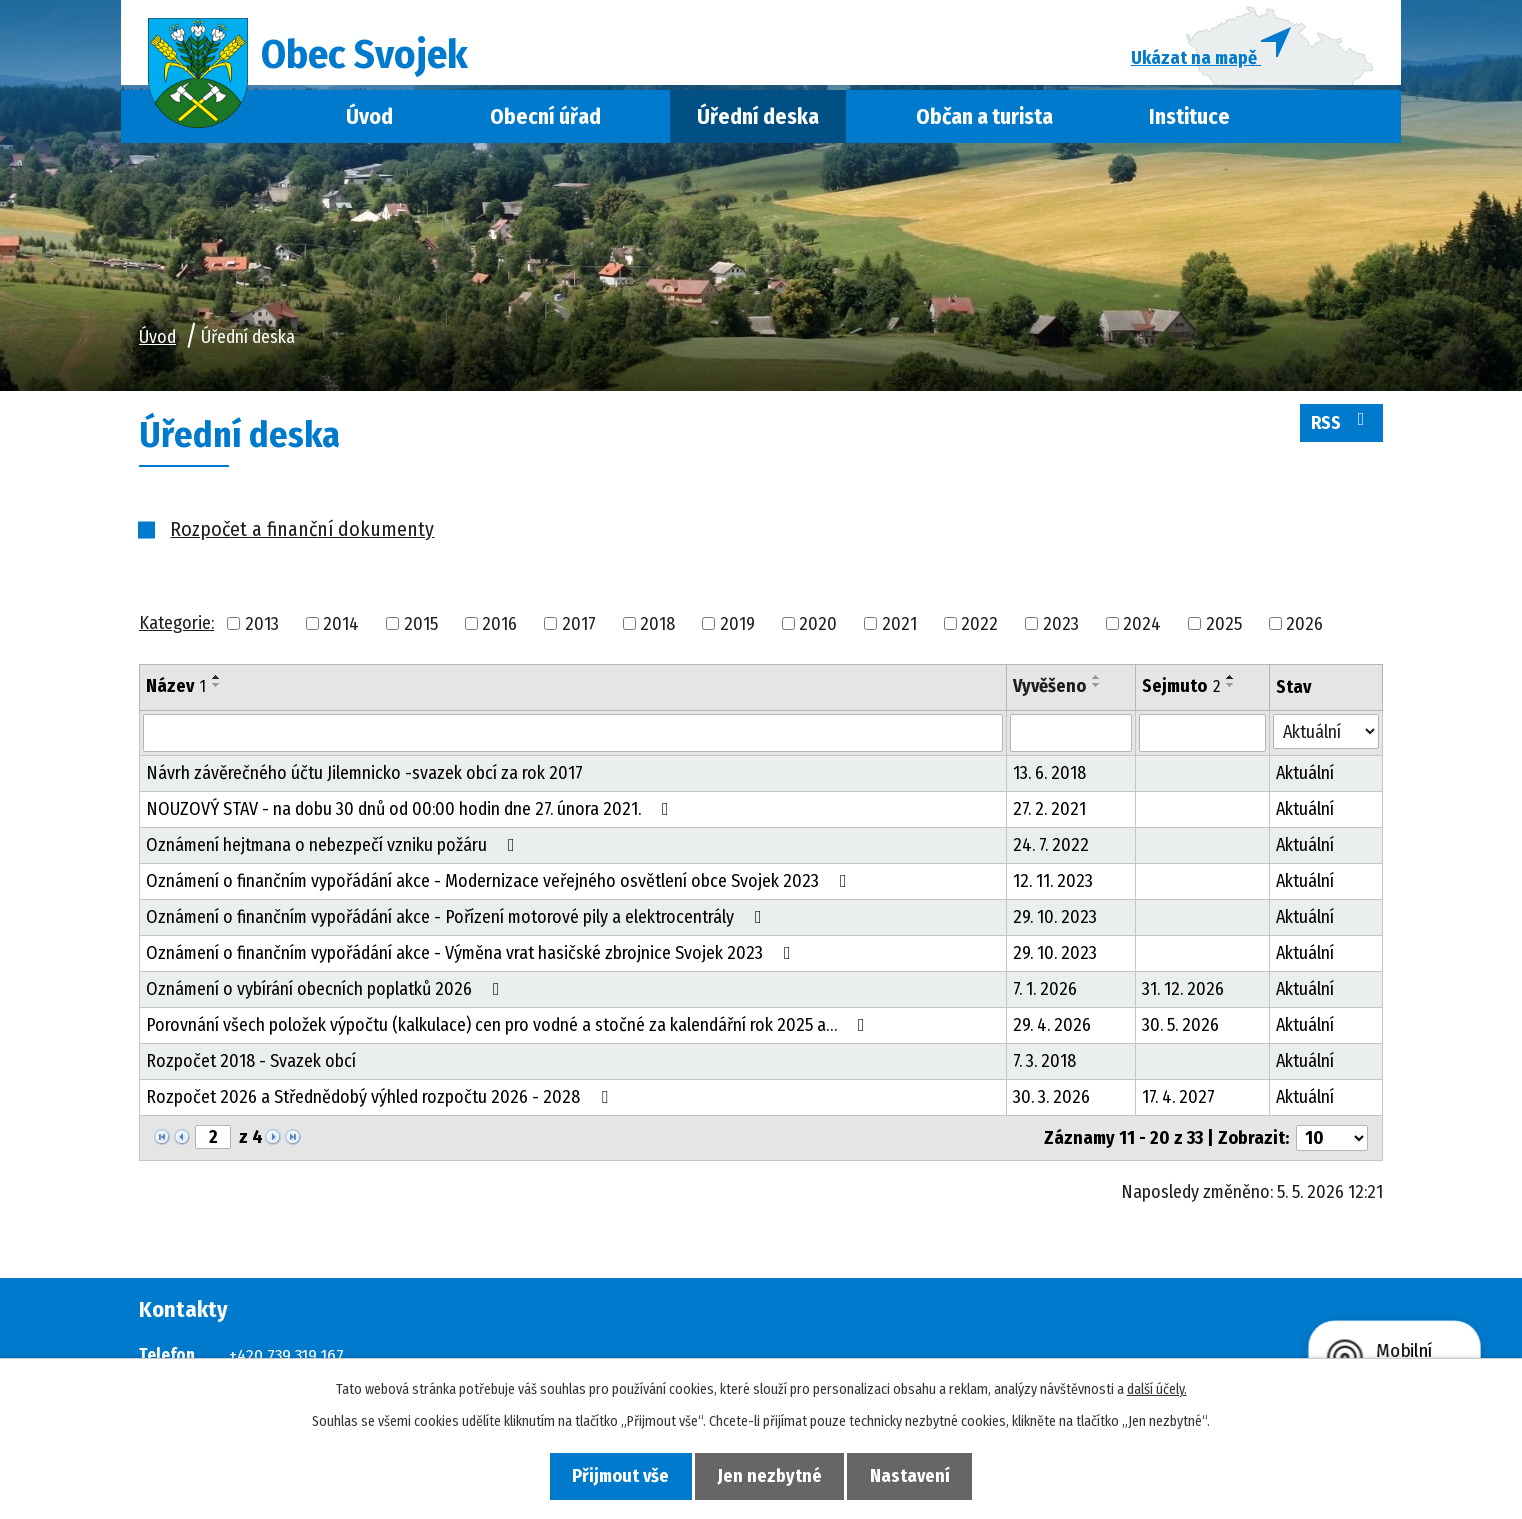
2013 (262, 630)
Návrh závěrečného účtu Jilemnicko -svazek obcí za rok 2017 (364, 780)
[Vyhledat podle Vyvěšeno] (1071, 740)
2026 (1304, 630)
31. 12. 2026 (1183, 996)
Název (176, 693)
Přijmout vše (612, 1475)
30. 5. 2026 (1180, 1032)
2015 (421, 630)
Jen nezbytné (770, 1475)
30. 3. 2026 (1051, 1104)
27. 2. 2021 (1049, 816)
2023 (1061, 630)
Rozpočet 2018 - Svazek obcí (251, 1068)
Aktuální (1305, 780)
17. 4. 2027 (1178, 1104)
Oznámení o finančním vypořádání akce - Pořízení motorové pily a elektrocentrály (458, 924)
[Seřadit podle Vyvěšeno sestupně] (1097, 692)
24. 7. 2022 (1051, 852)
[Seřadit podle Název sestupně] (217, 692)
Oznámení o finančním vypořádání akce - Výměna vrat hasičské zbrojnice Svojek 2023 (472, 960)
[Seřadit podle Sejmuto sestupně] (1231, 692)
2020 (818, 630)
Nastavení (919, 1475)
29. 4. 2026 (1052, 1032)
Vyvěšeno (1049, 693)
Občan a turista (984, 123)
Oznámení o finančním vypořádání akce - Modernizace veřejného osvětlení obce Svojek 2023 (500, 888)
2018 (657, 630)
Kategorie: (176, 629)
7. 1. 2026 (1045, 996)
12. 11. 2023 (1053, 888)
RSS (1342, 428)
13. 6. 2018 (1049, 780)
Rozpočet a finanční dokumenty (302, 536)
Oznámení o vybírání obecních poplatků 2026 (327, 996)
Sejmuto (1181, 693)
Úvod (369, 123)
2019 (737, 630)
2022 (979, 630)
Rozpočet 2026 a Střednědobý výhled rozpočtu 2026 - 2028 (381, 1104)
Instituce (1189, 123)
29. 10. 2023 (1055, 924)
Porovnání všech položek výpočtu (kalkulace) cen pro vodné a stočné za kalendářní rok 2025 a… (509, 1032)
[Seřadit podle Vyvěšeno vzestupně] (1097, 684)
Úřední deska (758, 123)
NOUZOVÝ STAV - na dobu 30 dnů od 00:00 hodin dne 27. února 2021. (411, 816)
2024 (1142, 630)
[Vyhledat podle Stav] (1326, 738)
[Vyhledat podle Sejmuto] (1203, 740)
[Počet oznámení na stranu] (1332, 1145)
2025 (1224, 630)
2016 (499, 630)
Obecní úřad (545, 123)
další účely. (1157, 1388)
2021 (899, 630)
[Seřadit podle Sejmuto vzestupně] (1231, 684)
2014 (341, 630)
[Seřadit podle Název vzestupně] (217, 684)
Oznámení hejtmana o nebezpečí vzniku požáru (334, 852)
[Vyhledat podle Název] (573, 740)
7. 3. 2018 (1044, 1068)
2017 (579, 630)
